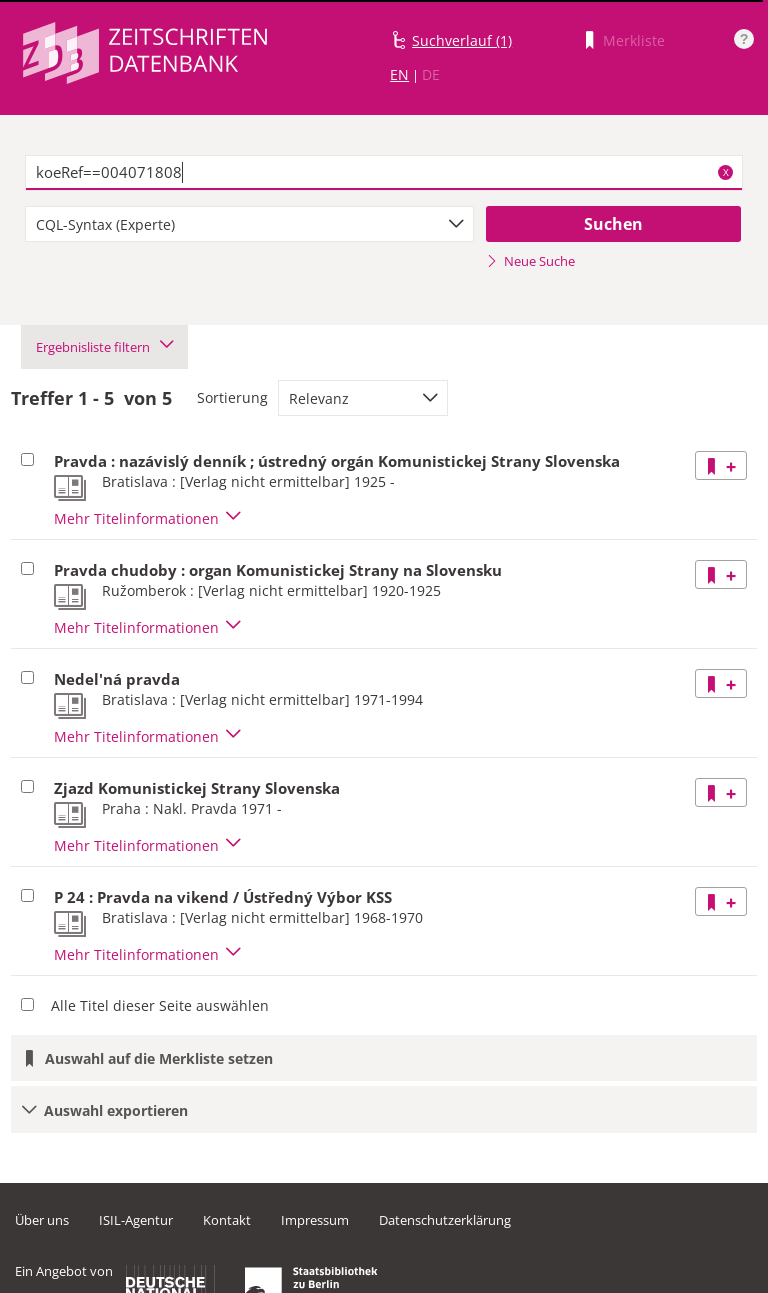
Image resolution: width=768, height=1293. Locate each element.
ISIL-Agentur (136, 1220)
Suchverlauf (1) (462, 40)
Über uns (42, 1220)
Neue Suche (530, 261)
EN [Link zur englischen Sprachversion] (399, 74)
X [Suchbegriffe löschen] (726, 172)
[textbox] (384, 173)
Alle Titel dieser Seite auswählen (160, 1005)
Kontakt (227, 1220)
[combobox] (249, 224)
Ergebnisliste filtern (104, 347)
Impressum (315, 1220)
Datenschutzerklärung (445, 1220)
